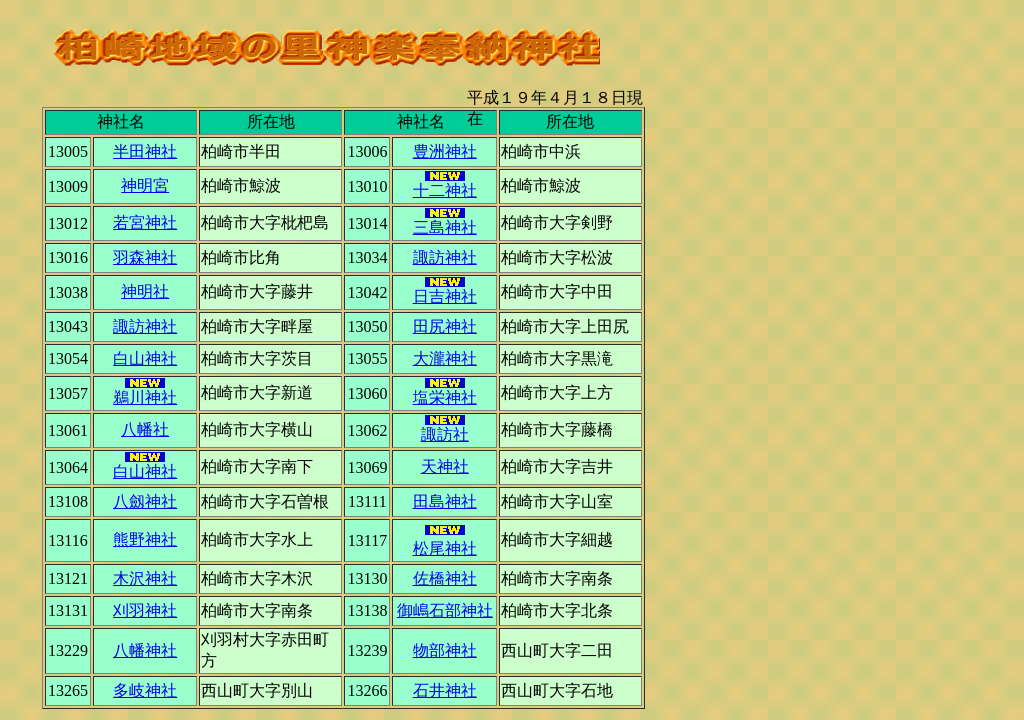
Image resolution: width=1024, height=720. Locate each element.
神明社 (145, 291)
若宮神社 (145, 222)
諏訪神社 (445, 257)
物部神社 (445, 650)
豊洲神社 (445, 151)
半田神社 (145, 151)
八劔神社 (145, 501)
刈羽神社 (145, 610)
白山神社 (145, 358)
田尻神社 (445, 326)
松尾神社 (445, 548)
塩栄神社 (445, 392)
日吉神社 (445, 291)
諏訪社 (445, 429)
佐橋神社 (445, 578)
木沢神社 (145, 578)
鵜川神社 (145, 392)
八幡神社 (145, 650)
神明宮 (145, 185)
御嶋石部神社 (445, 610)
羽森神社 (145, 257)
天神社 (445, 466)
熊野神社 (145, 539)
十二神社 (445, 190)
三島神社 (445, 222)
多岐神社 (145, 690)
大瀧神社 (445, 358)
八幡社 (145, 429)
